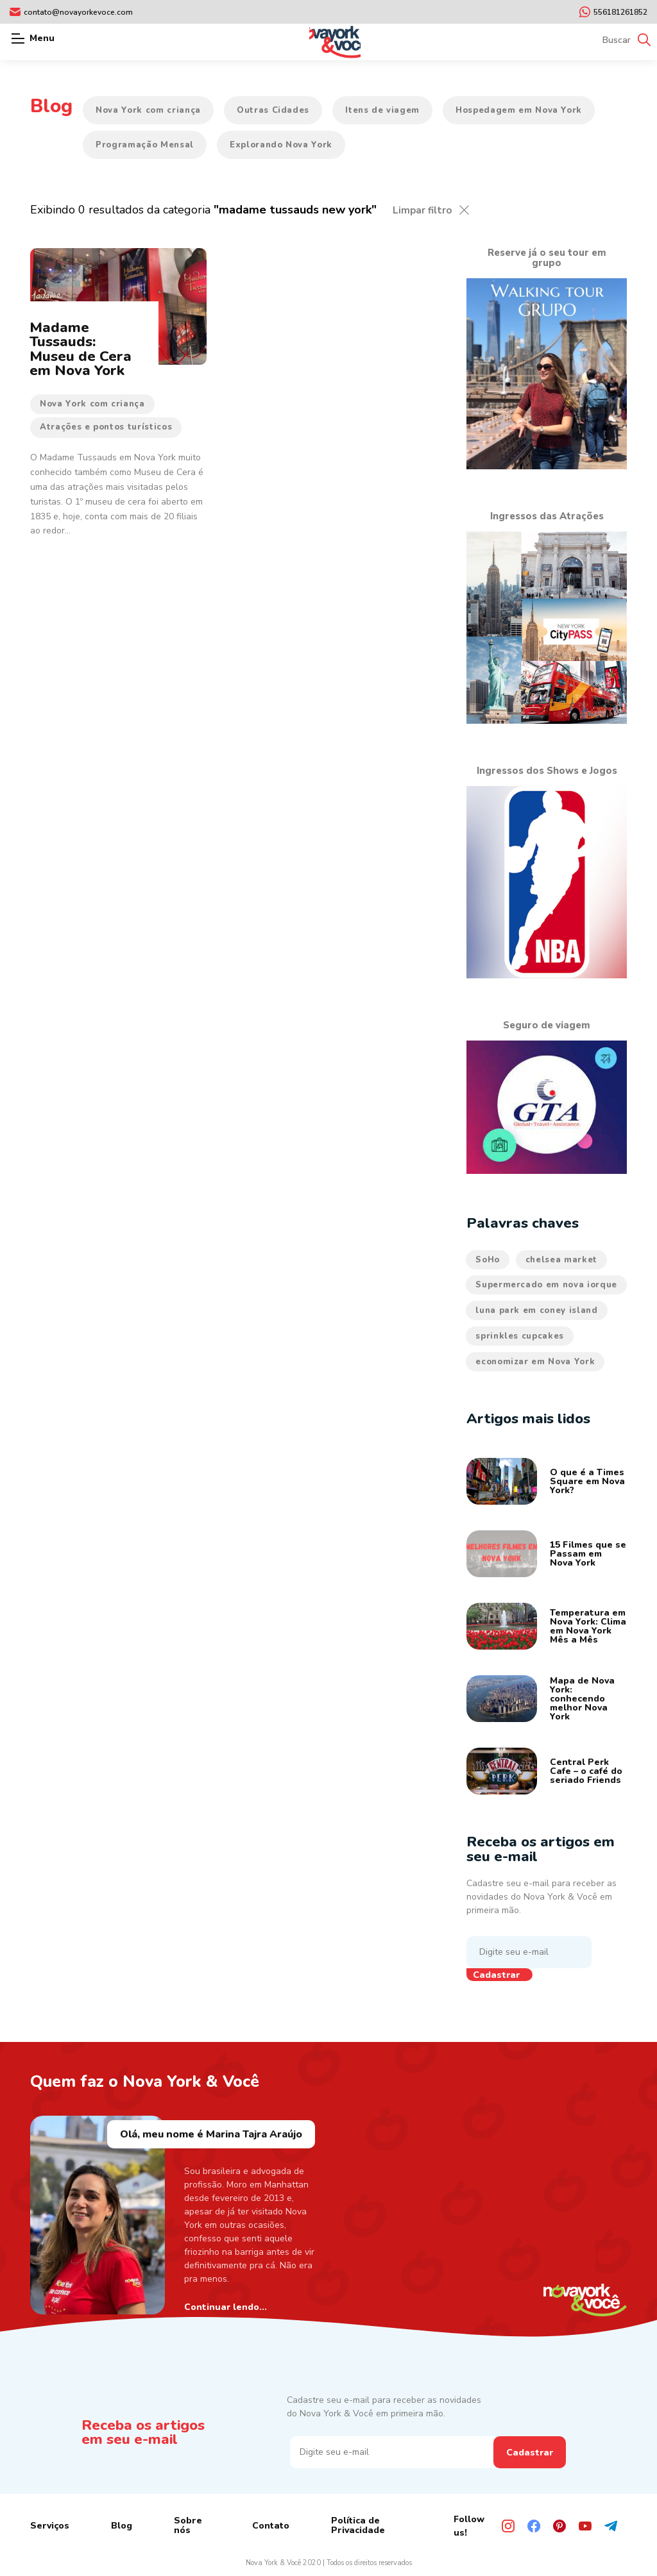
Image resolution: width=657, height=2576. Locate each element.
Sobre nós (188, 2525)
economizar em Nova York (535, 1361)
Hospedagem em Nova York (519, 110)
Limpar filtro (422, 210)
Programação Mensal (145, 145)
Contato (270, 2526)
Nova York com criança (148, 110)
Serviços (49, 2526)
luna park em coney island (536, 1310)
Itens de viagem (382, 110)
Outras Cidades (273, 110)
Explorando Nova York (281, 145)
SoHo (487, 1260)
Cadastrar (496, 1974)
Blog (121, 2526)
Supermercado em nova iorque (546, 1285)
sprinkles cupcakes (519, 1336)
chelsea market (561, 1260)
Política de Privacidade (358, 2525)
